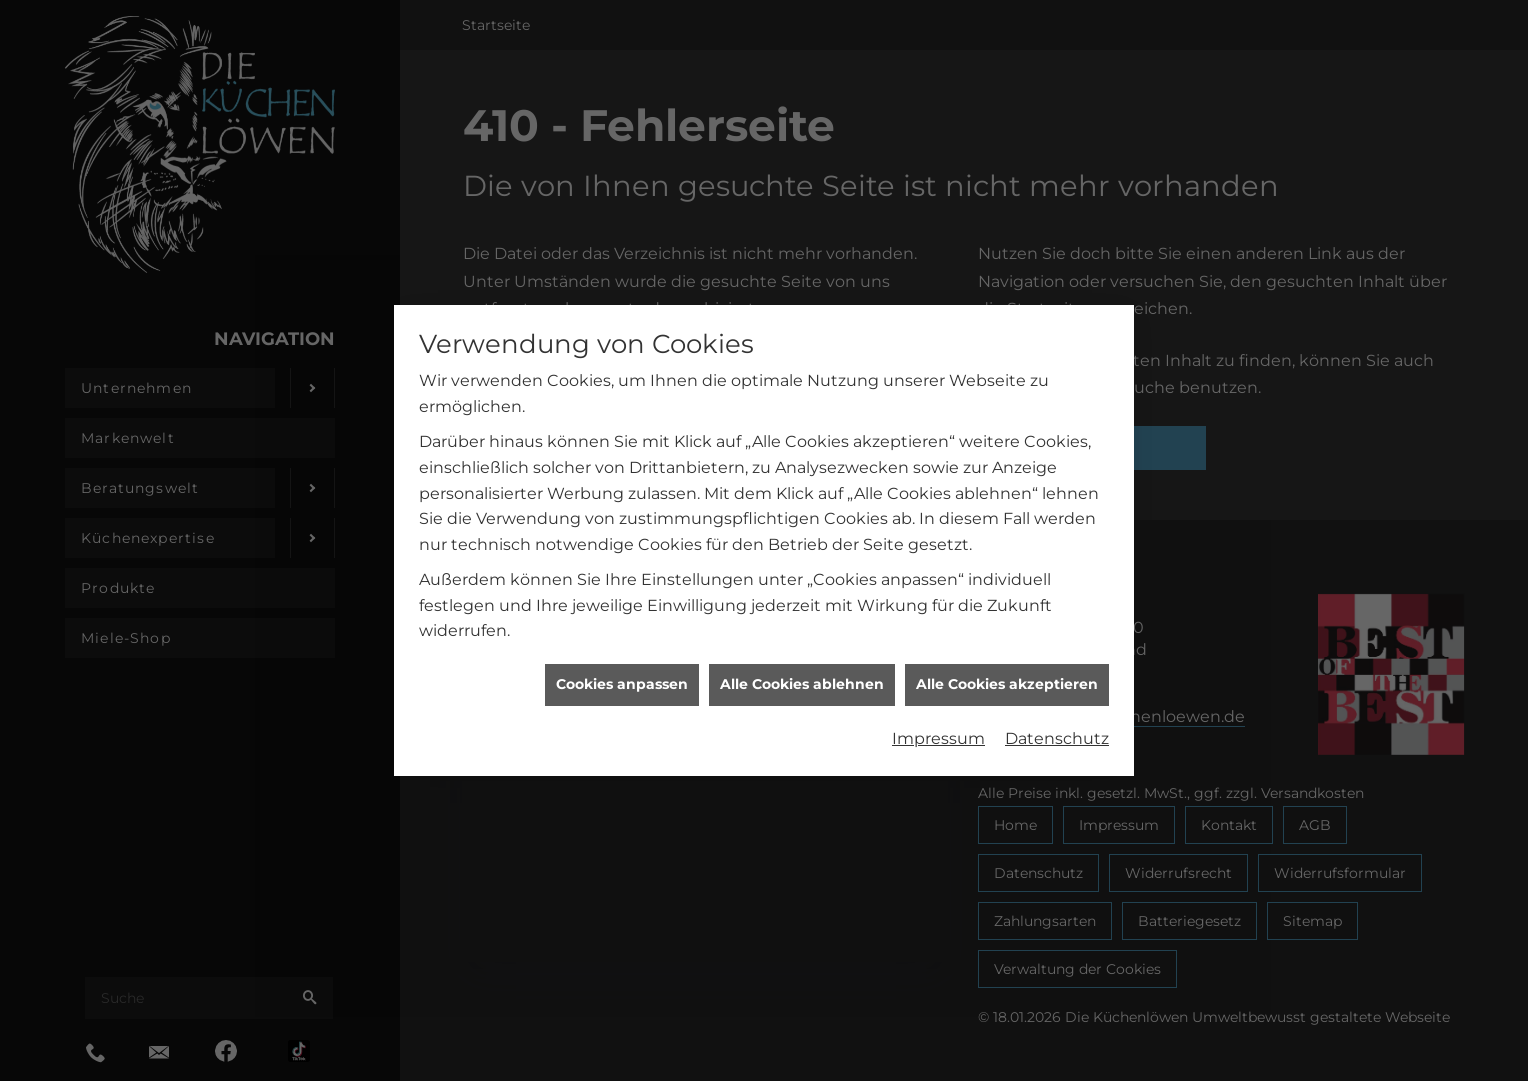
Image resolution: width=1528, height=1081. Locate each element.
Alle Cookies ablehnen (802, 677)
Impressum (938, 731)
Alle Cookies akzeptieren (1007, 677)
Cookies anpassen (622, 677)
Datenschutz (1057, 731)
